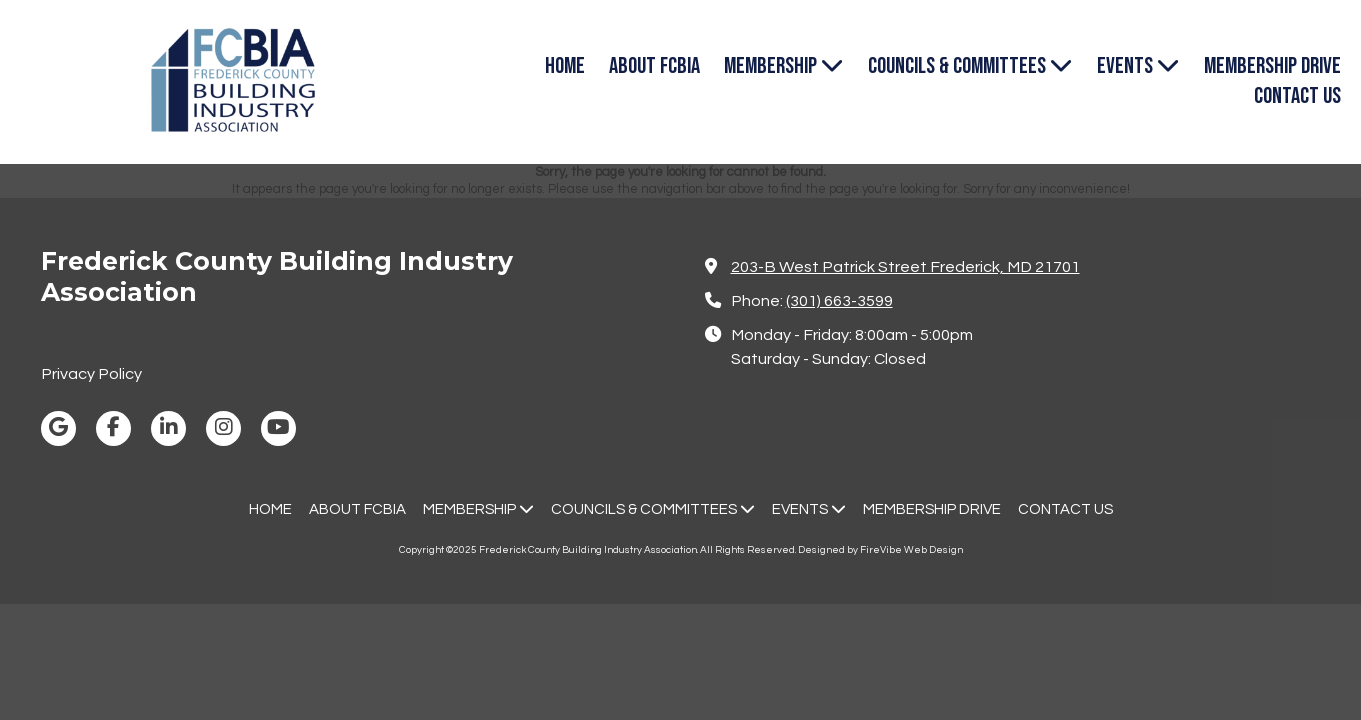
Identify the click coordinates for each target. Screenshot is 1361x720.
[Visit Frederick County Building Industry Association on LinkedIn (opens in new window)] (168, 428)
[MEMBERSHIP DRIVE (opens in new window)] (1272, 67)
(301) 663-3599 (839, 301)
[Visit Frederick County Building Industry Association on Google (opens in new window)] (58, 428)
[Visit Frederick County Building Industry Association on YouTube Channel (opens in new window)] (278, 428)
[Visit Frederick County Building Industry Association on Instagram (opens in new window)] (223, 428)
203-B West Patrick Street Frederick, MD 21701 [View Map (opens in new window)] (905, 267)
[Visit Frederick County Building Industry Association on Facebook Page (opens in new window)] (113, 428)
